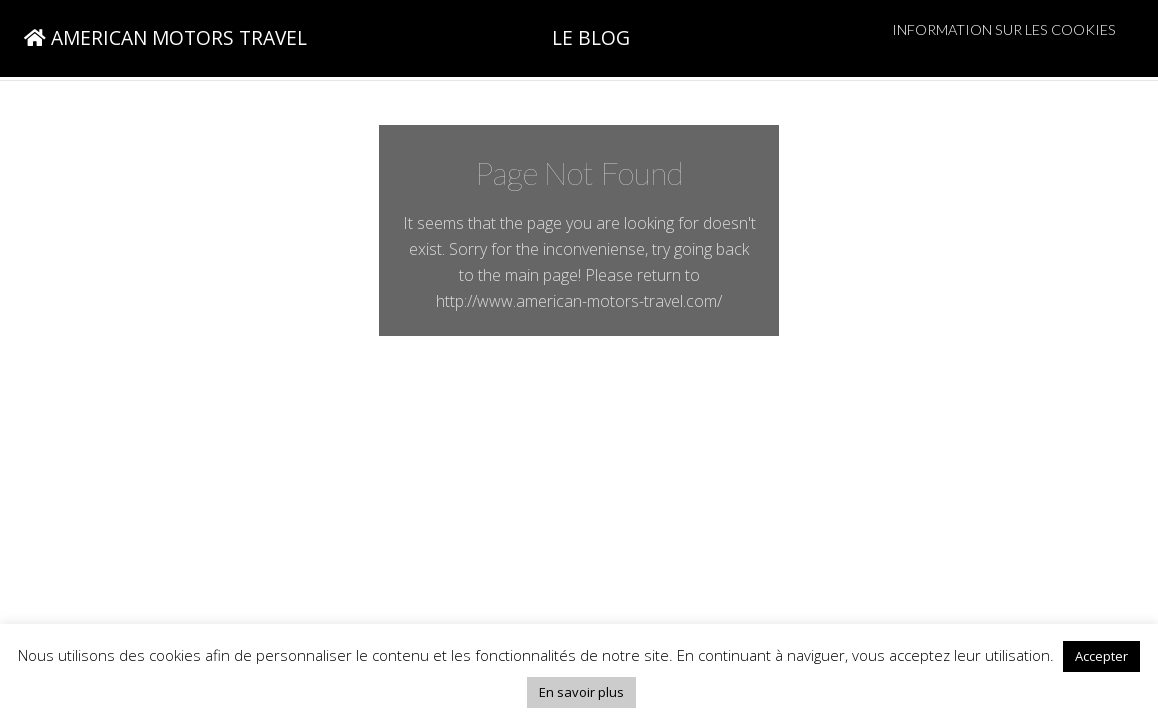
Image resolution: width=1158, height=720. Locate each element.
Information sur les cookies (1004, 29)
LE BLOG (591, 37)
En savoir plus (581, 692)
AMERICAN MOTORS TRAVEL (165, 37)
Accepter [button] (1101, 656)
